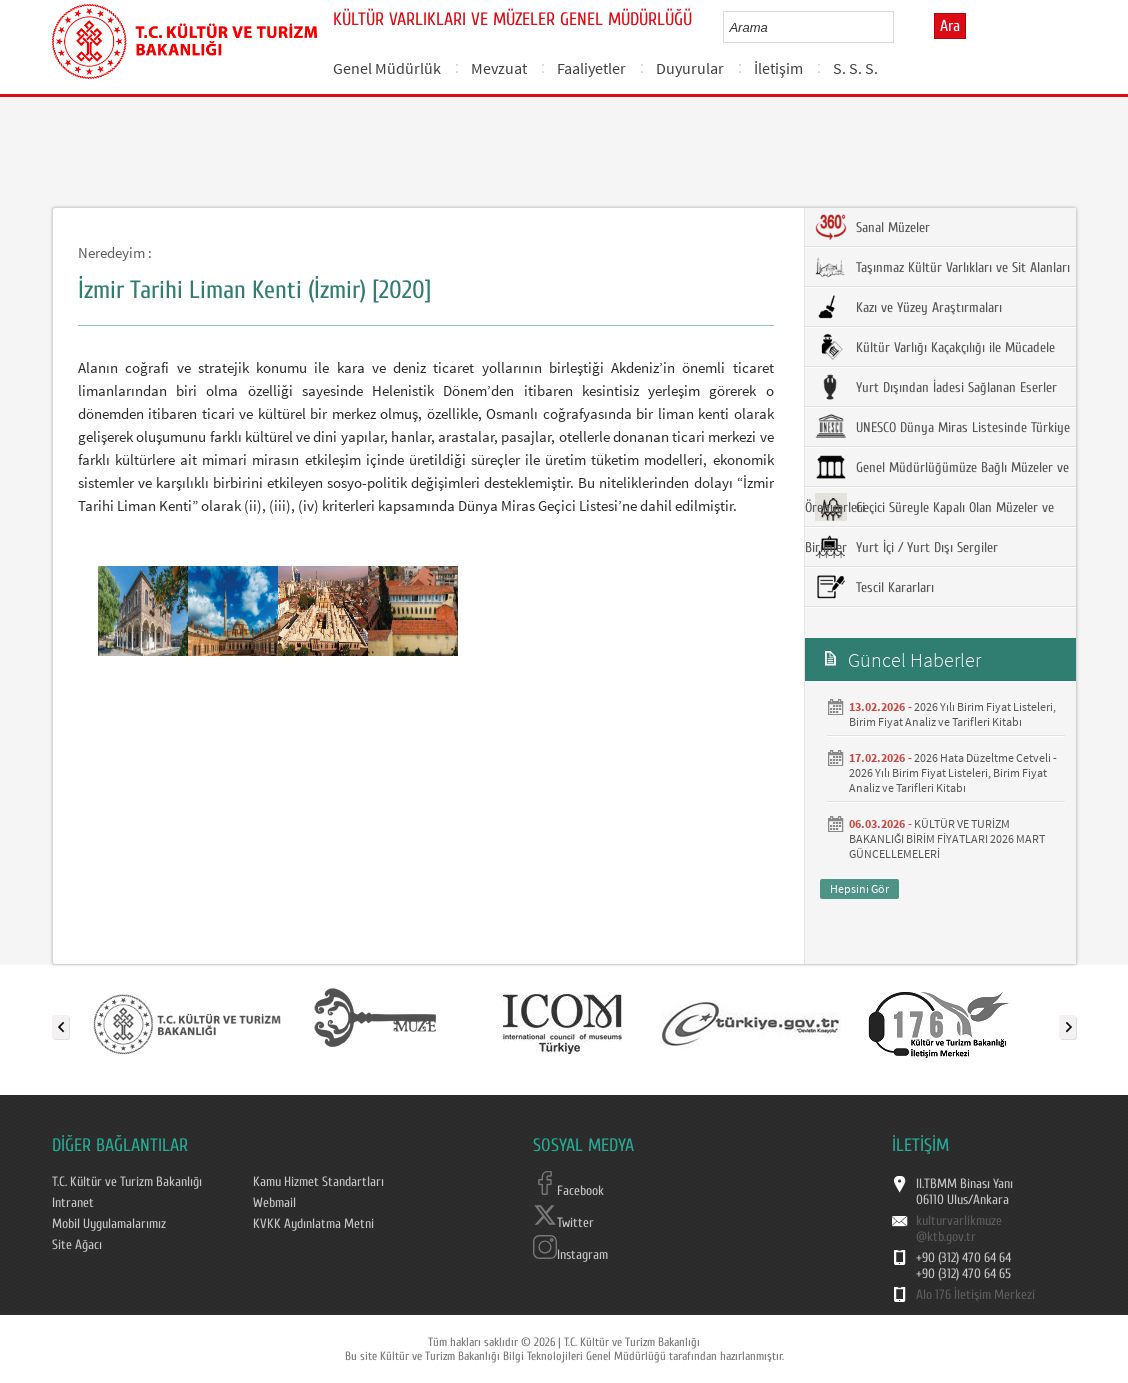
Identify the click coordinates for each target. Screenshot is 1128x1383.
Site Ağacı (77, 1245)
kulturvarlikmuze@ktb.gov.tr (959, 1229)
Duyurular (690, 68)
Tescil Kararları (874, 587)
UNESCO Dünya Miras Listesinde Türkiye (942, 427)
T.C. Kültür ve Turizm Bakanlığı (127, 1182)
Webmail (274, 1203)
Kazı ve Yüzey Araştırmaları (908, 307)
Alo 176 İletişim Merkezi (975, 1295)
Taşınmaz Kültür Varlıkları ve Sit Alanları (942, 267)
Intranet (73, 1203)
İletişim (778, 68)
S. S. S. (855, 68)
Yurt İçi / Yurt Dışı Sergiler (906, 547)
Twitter (563, 1223)
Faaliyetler (591, 68)
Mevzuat (499, 68)
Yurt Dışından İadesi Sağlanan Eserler (936, 387)
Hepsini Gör (859, 888)
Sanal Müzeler (872, 227)
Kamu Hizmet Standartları (318, 1182)
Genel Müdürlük (387, 68)
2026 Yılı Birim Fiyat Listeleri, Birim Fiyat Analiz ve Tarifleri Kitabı (952, 714)
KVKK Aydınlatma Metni (313, 1224)
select (899, 27)
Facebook (568, 1191)
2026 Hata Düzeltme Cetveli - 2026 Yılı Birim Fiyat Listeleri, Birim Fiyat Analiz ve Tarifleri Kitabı (953, 772)
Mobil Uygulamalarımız (109, 1224)
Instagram (570, 1255)
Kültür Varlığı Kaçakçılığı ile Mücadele (935, 347)
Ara (950, 26)
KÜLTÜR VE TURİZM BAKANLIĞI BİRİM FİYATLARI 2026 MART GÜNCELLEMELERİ (947, 838)
